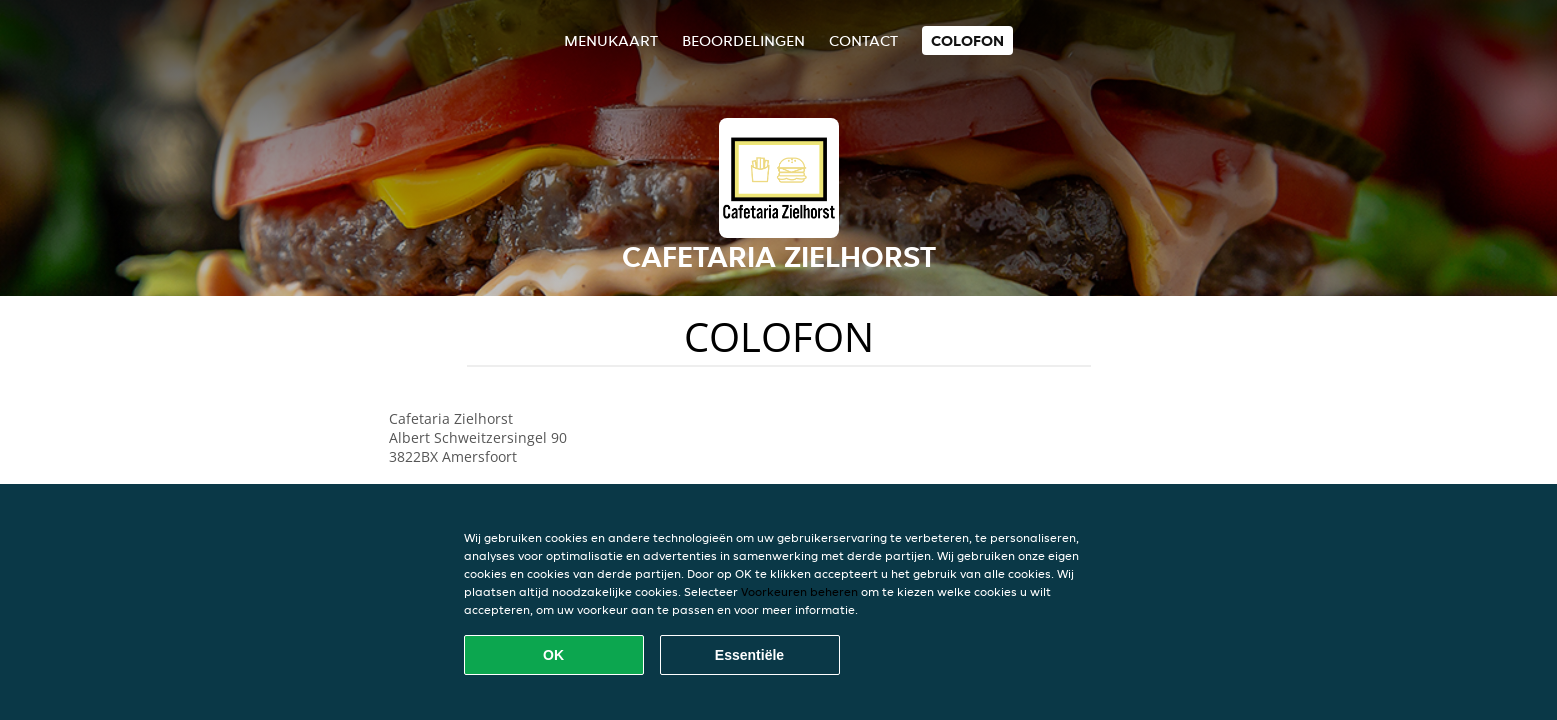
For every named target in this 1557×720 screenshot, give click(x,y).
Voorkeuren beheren (799, 591)
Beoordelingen (743, 40)
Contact (863, 40)
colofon (967, 40)
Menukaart (611, 40)
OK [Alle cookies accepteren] (553, 655)
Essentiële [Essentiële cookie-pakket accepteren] (749, 655)
